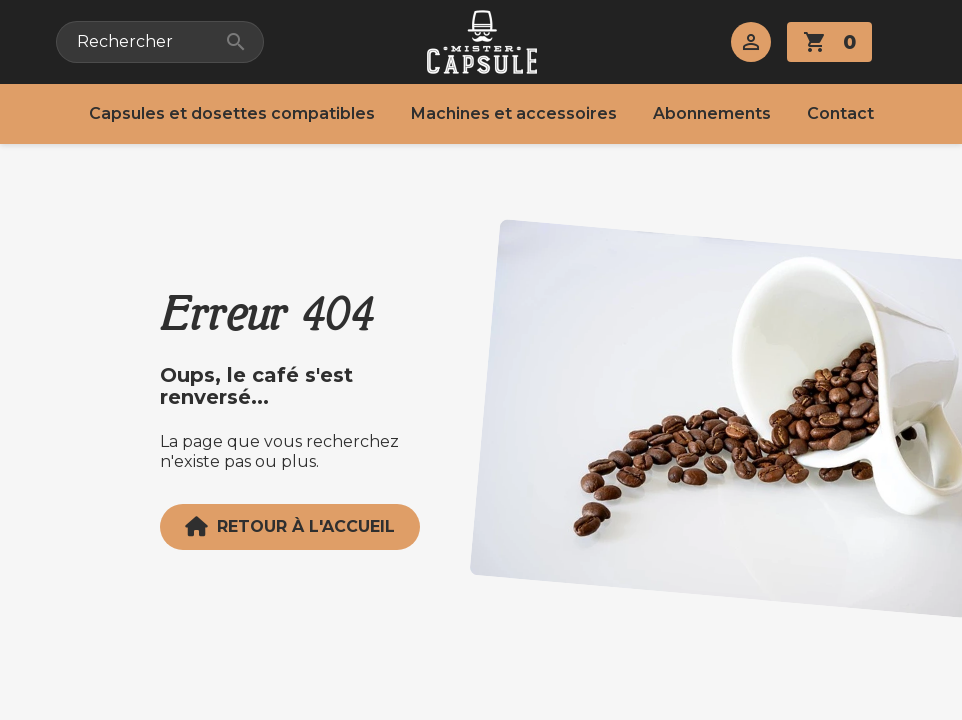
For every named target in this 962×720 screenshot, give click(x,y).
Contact (840, 113)
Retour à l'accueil (290, 527)
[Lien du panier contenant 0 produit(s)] (829, 42)
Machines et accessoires (514, 113)
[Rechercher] (160, 42)
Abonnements (712, 113)
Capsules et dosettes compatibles (232, 113)
